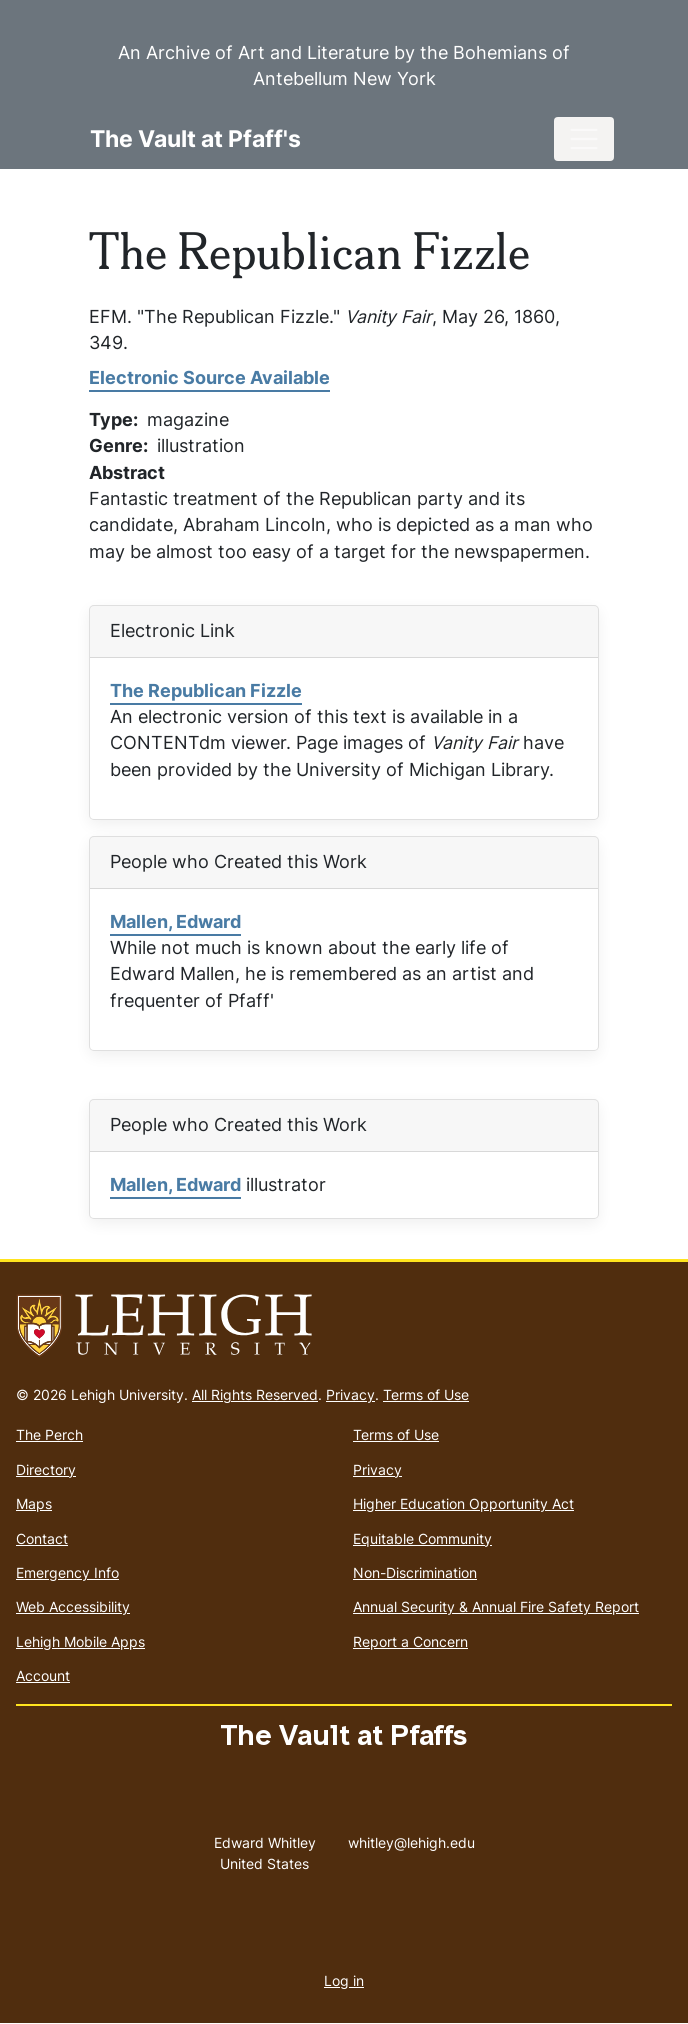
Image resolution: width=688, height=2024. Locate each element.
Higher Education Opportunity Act (463, 1503)
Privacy (350, 1394)
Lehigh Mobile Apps (80, 1641)
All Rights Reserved (255, 1394)
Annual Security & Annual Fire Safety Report (496, 1606)
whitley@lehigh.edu (411, 1838)
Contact (42, 1538)
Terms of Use (426, 1394)
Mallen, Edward (175, 921)
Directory (46, 1469)
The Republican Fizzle (206, 690)
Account (43, 1675)
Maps (34, 1503)
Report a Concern (410, 1641)
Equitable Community (422, 1538)
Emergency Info (67, 1572)
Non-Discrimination (415, 1572)
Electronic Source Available (209, 377)
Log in (344, 1980)
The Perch (49, 1434)
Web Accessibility (73, 1606)
